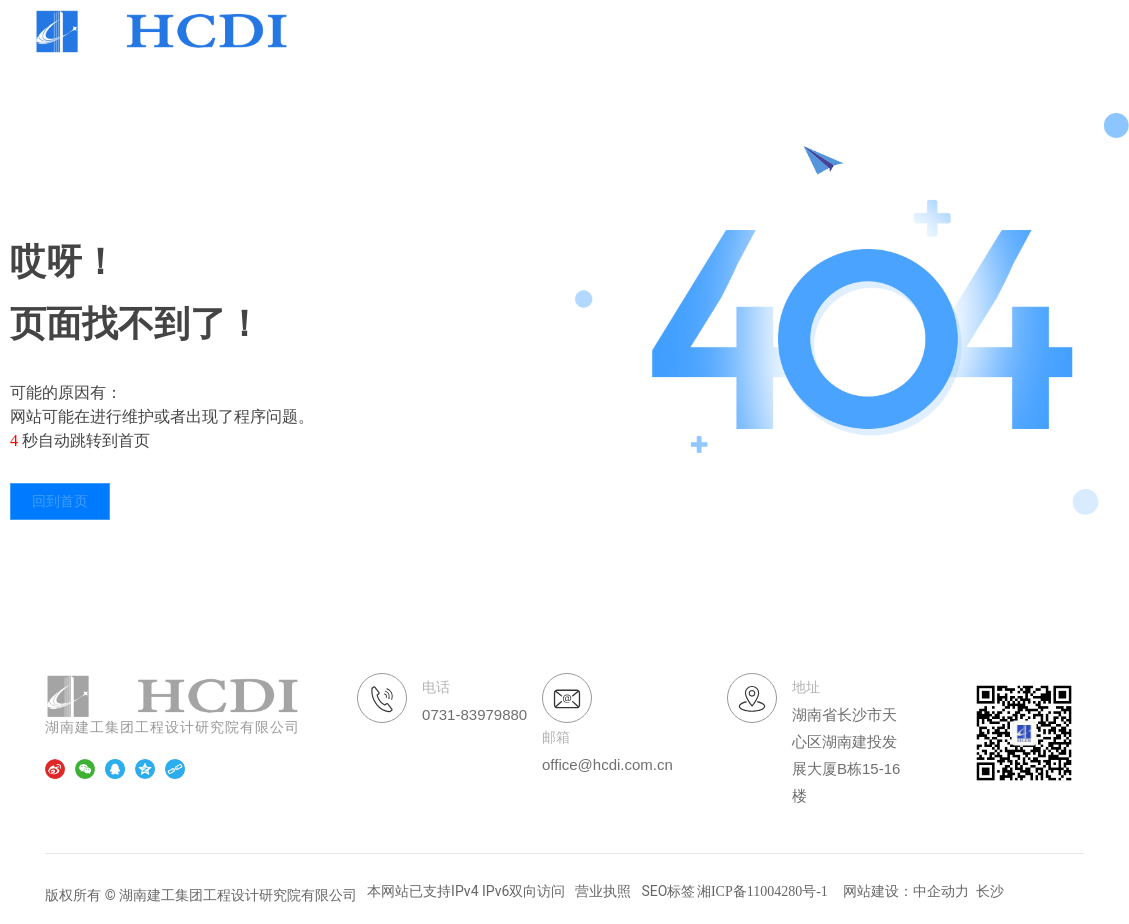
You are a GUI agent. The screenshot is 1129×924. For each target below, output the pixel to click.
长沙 (990, 891)
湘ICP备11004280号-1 (762, 891)
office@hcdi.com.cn (607, 764)
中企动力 (941, 891)
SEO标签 (668, 891)
